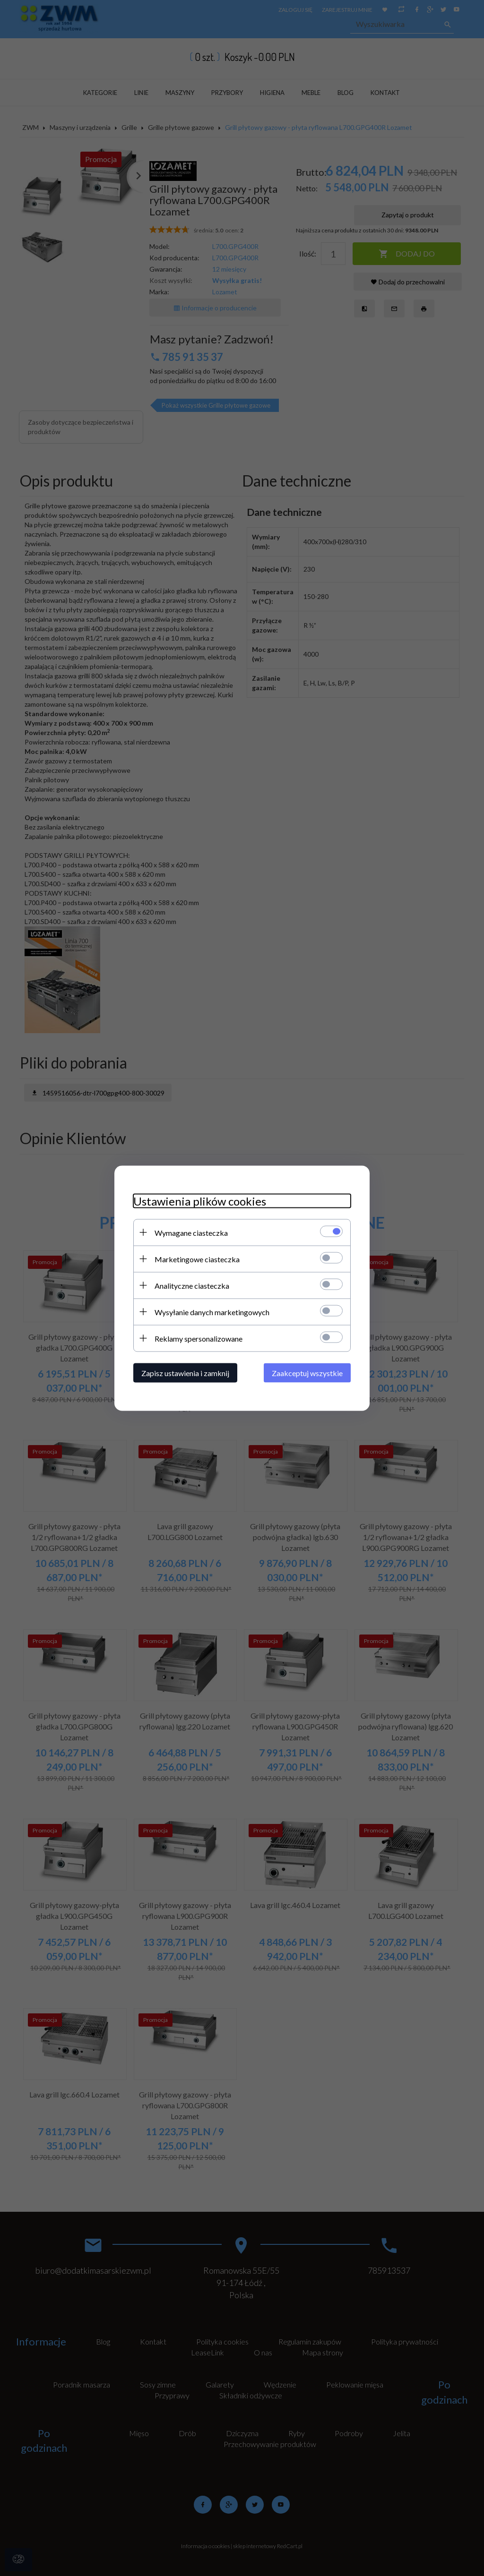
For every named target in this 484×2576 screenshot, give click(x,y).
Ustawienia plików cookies (199, 1200)
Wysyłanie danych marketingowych (212, 1311)
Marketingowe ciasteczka (197, 1258)
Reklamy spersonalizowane (198, 1338)
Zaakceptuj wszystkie (307, 1372)
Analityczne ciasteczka (192, 1285)
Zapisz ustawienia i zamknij (185, 1372)
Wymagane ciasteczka (191, 1232)
